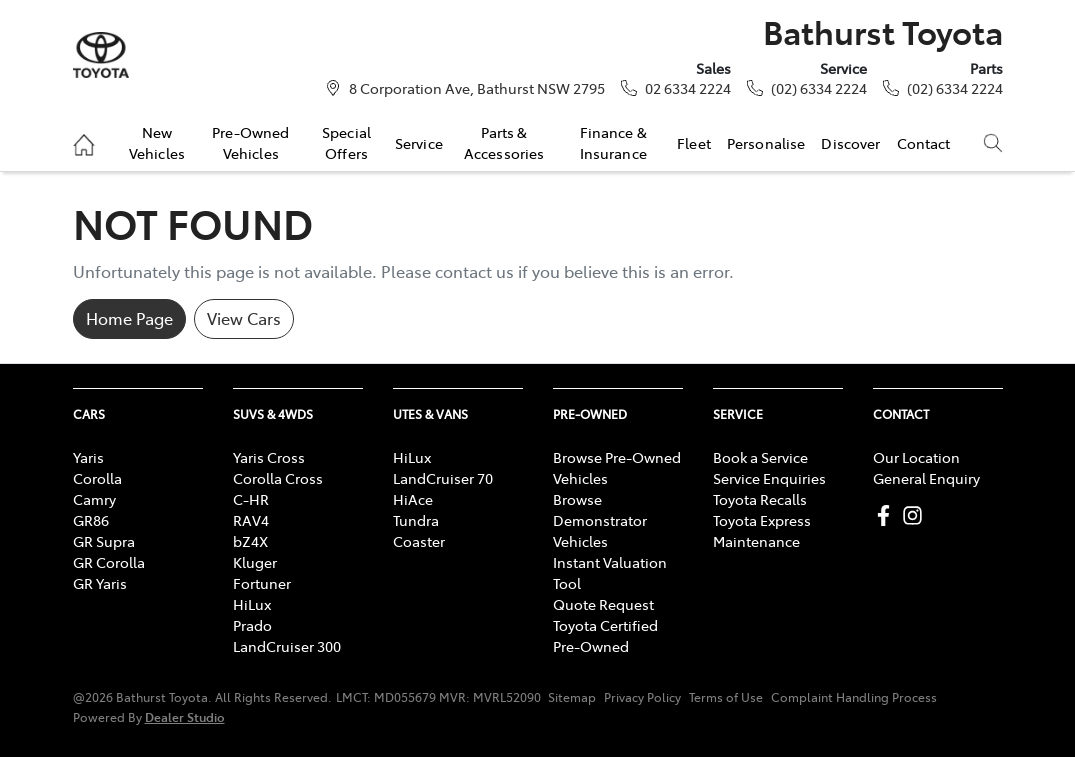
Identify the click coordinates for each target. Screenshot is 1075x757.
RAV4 (251, 520)
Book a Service (760, 457)
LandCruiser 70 (443, 478)
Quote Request (603, 604)
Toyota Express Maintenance (762, 530)
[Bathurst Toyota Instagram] (916, 515)
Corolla (97, 478)
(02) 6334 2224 (819, 88)
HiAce (413, 499)
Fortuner (262, 583)
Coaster (419, 541)
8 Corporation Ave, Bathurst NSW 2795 (477, 88)
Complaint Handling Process (854, 697)
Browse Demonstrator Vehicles (600, 520)
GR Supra (104, 541)
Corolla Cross (278, 478)
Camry (94, 499)
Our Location (916, 457)
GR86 (91, 520)
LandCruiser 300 (287, 646)
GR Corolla (109, 562)
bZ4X (250, 541)
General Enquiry (926, 478)
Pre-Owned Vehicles (250, 142)
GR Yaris (100, 583)
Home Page (129, 318)
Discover (850, 143)
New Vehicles (157, 142)
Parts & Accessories (504, 142)
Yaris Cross (269, 457)
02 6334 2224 (688, 88)
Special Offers (346, 142)
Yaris (88, 457)
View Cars (244, 318)
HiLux (252, 604)
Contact (924, 143)
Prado (252, 625)
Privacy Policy (642, 697)
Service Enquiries (769, 478)
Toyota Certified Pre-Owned (605, 635)
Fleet (694, 143)
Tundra (416, 520)
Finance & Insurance (613, 142)
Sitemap (572, 697)
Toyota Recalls (760, 499)
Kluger (255, 562)
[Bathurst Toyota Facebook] (887, 515)
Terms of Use (726, 697)
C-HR (251, 499)
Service (419, 143)
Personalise (766, 143)
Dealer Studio (185, 716)
